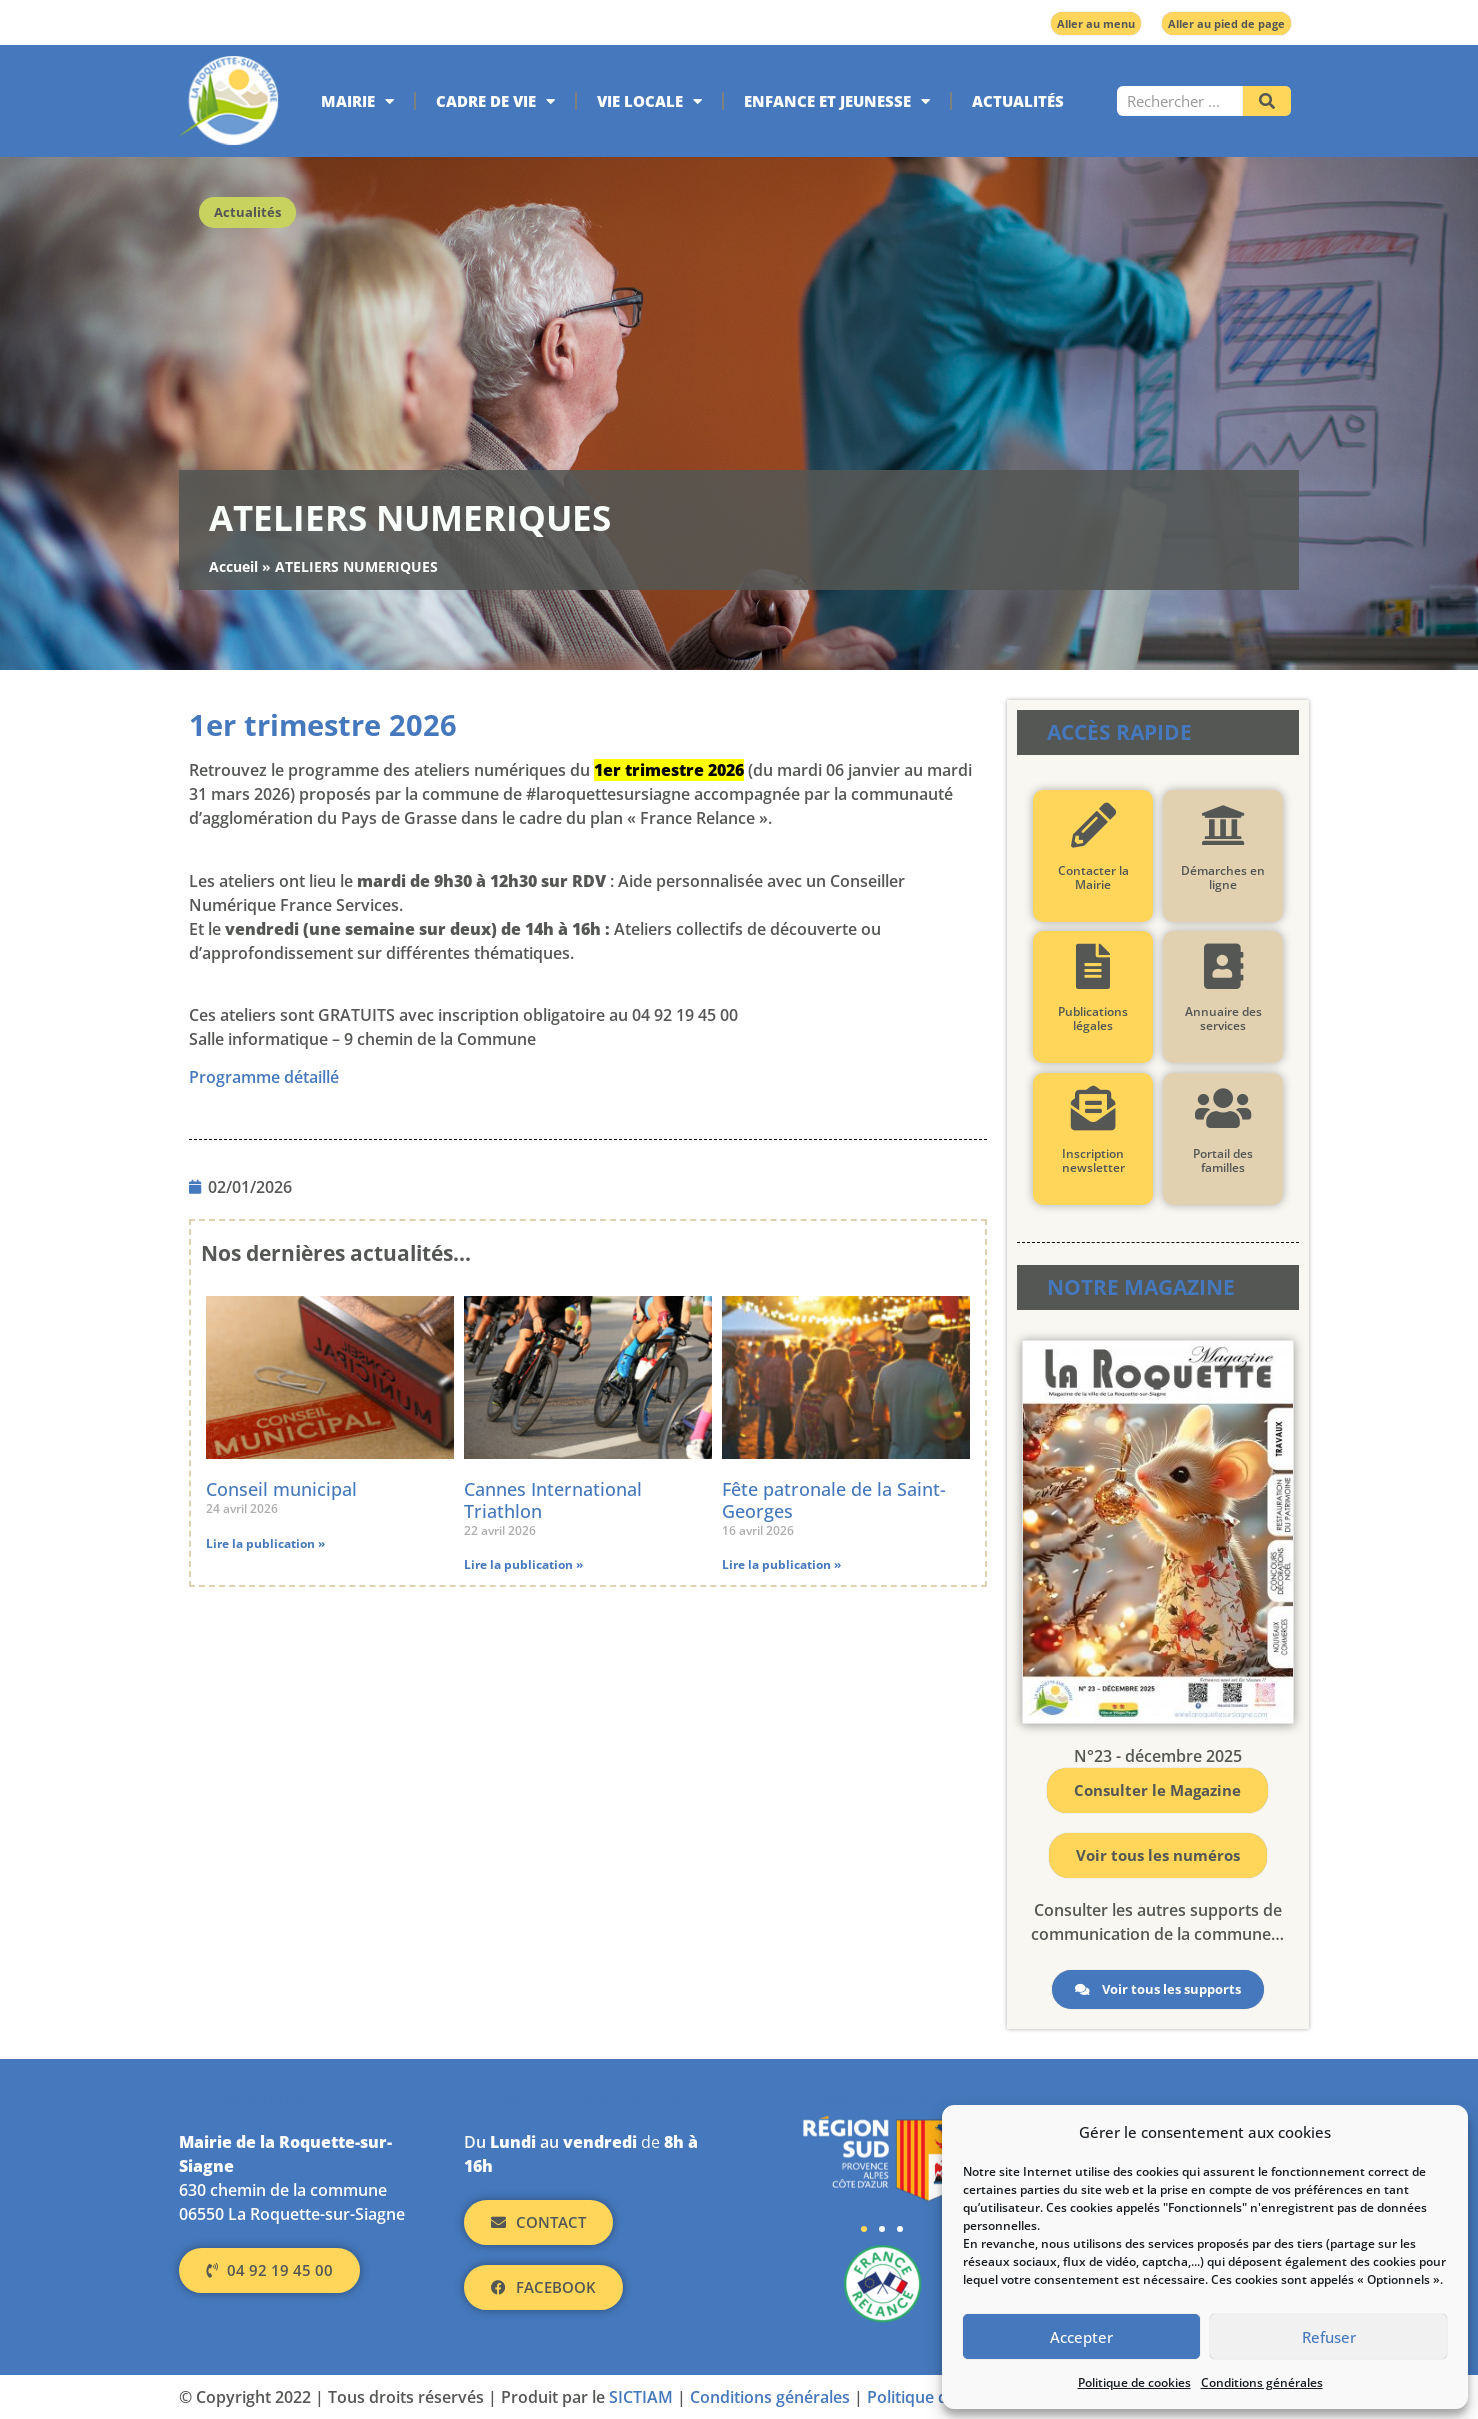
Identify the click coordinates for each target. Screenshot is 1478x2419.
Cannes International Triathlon (553, 1500)
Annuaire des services (1222, 1018)
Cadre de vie (495, 101)
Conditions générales (1262, 2382)
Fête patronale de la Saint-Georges (834, 1500)
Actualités (1018, 101)
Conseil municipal (281, 1489)
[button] (864, 2229)
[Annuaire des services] (1222, 966)
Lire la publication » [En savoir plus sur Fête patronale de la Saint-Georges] (781, 1564)
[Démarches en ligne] (1222, 825)
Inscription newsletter (1092, 1160)
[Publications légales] (1092, 966)
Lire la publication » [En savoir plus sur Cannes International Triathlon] (523, 1564)
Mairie (357, 101)
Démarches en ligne (1223, 877)
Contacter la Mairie (1092, 877)
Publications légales (1093, 1018)
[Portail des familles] (1222, 1108)
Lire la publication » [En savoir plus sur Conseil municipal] (265, 1543)
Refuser (1329, 2337)
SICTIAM (641, 2397)
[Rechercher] (1267, 101)
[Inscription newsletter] (1092, 1108)
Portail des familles (1223, 1160)
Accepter (1081, 2337)
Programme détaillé (264, 1077)
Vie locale (649, 101)
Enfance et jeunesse (837, 101)
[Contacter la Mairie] (1092, 825)
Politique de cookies (1134, 2382)
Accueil (233, 566)
